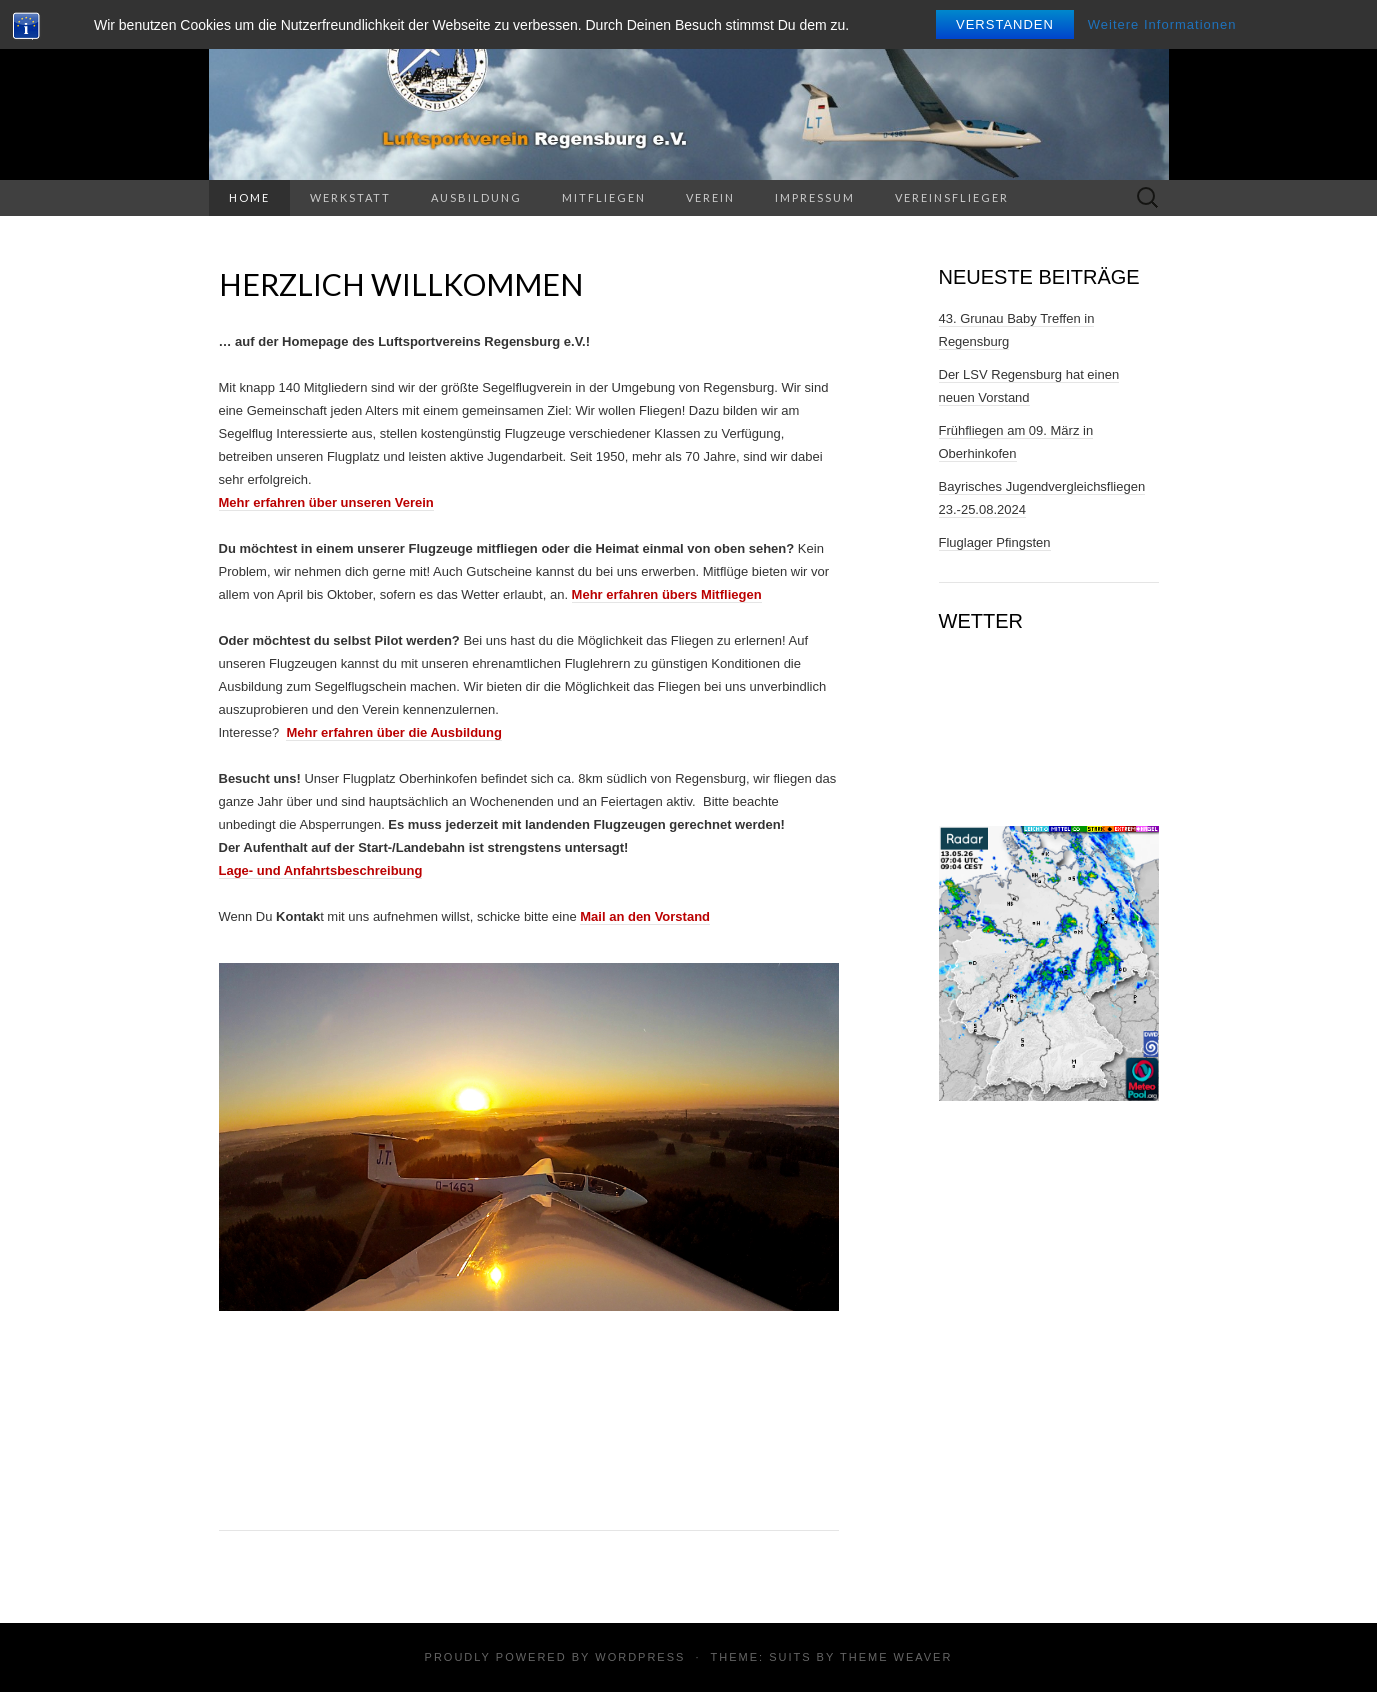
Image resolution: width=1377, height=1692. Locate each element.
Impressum (815, 197)
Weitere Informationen (1162, 24)
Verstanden (1005, 24)
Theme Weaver (896, 1657)
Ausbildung (476, 197)
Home (249, 197)
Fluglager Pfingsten (995, 542)
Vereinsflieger (952, 197)
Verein (710, 197)
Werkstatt (350, 197)
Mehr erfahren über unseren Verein (326, 502)
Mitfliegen (604, 197)
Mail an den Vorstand (645, 916)
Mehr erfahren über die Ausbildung (393, 732)
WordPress (640, 1657)
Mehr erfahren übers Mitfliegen (667, 594)
